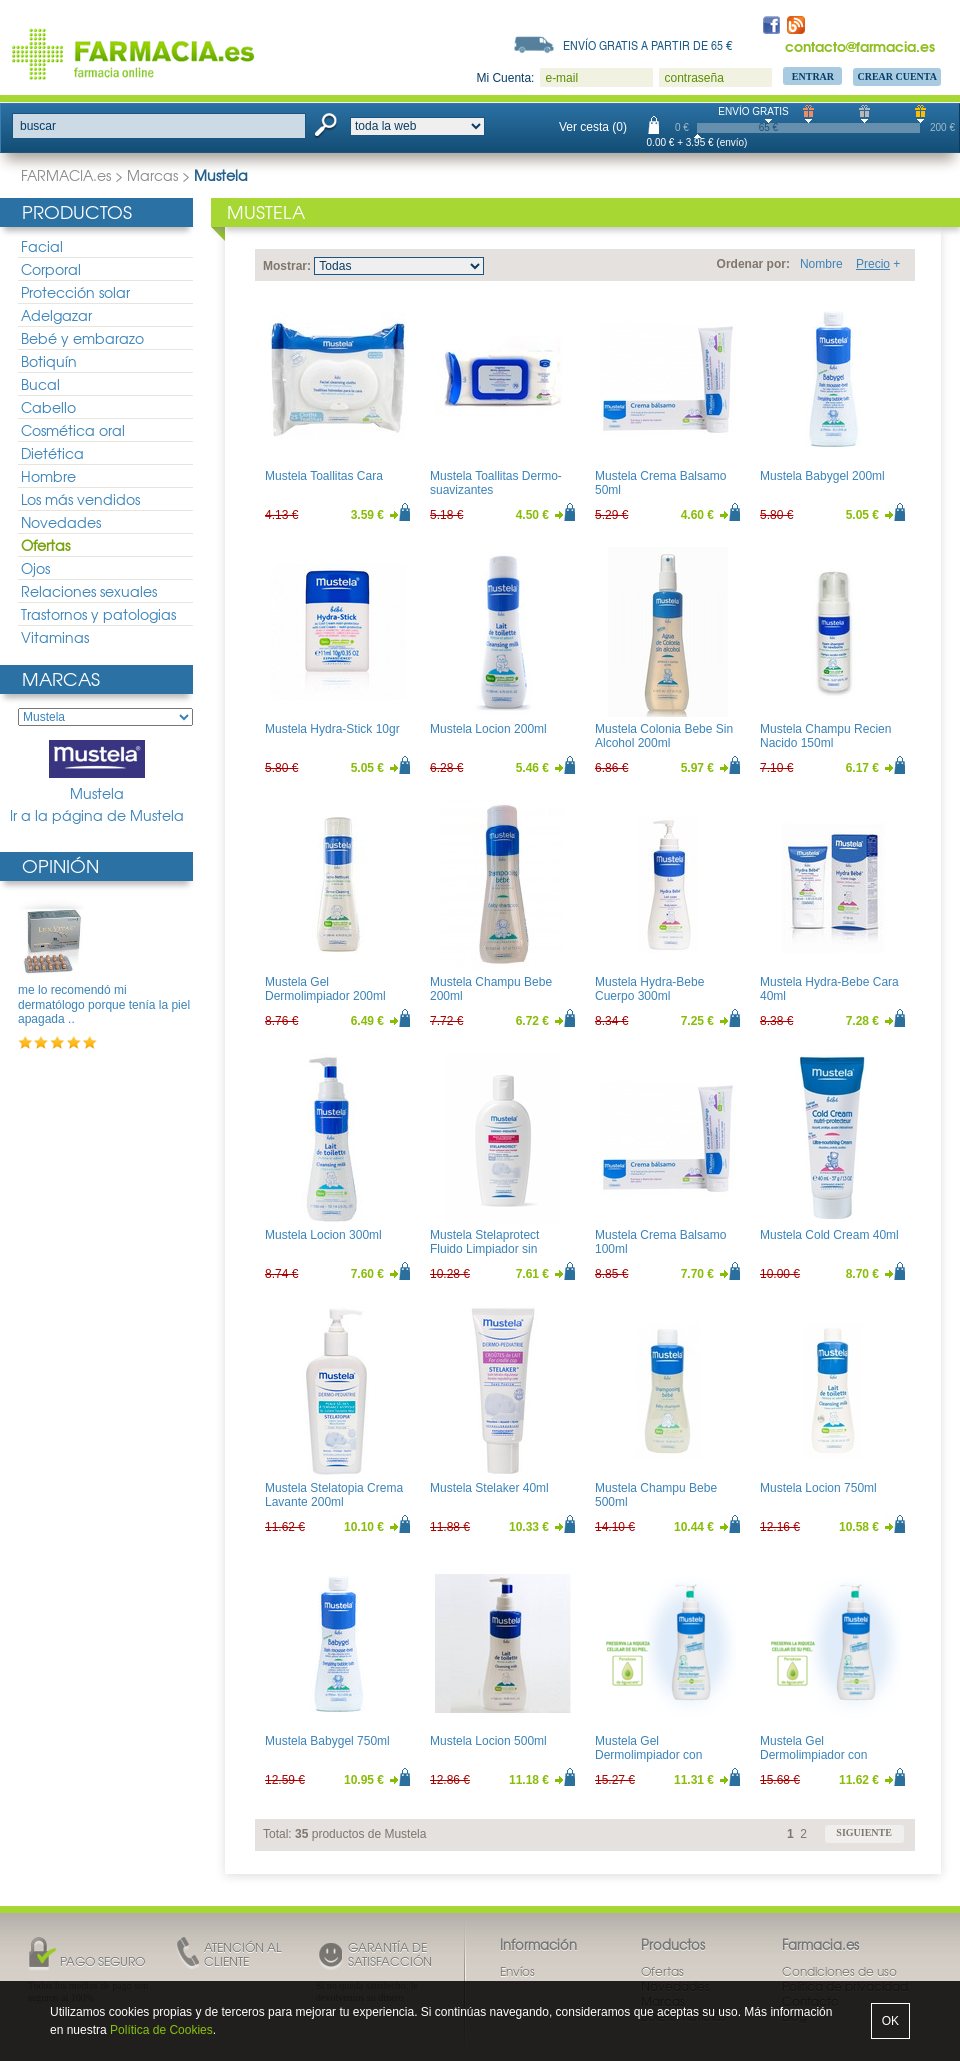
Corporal (51, 269)
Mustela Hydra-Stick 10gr (332, 729)
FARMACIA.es (66, 175)
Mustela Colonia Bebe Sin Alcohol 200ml (664, 736)
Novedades (61, 522)
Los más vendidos (80, 499)
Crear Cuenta (897, 76)
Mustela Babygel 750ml (327, 1741)
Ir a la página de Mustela (97, 815)
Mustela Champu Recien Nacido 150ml (825, 736)
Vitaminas (55, 637)
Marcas (152, 175)
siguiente (864, 1832)
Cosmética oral (73, 430)
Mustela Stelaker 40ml (489, 1488)
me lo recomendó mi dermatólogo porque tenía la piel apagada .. (104, 1004)
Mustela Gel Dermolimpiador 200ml (325, 989)
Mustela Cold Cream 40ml (829, 1235)
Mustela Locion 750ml (818, 1488)
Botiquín (49, 361)
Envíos (517, 1971)
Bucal (40, 384)
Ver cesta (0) (593, 127)
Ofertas (45, 545)
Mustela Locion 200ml (488, 729)
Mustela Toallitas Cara (324, 476)
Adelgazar (56, 315)
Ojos (35, 568)
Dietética (52, 453)
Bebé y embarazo (82, 338)
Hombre (48, 476)
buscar (38, 126)
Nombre (821, 264)
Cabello (48, 407)
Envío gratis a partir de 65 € (648, 45)
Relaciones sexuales (89, 591)
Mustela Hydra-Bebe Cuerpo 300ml (649, 989)
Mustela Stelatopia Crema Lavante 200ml (334, 1495)
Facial (42, 246)
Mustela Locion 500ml (488, 1741)
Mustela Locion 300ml (323, 1235)
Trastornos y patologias (98, 614)
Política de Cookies (161, 2030)
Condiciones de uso (839, 1971)
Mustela (97, 771)
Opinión (60, 865)
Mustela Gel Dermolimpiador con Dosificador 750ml (648, 1755)
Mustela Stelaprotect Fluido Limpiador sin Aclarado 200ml (484, 1249)
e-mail (561, 78)
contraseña (693, 78)
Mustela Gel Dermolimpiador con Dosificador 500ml (813, 1755)
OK (890, 2021)
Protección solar (75, 292)
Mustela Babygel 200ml (822, 476)
